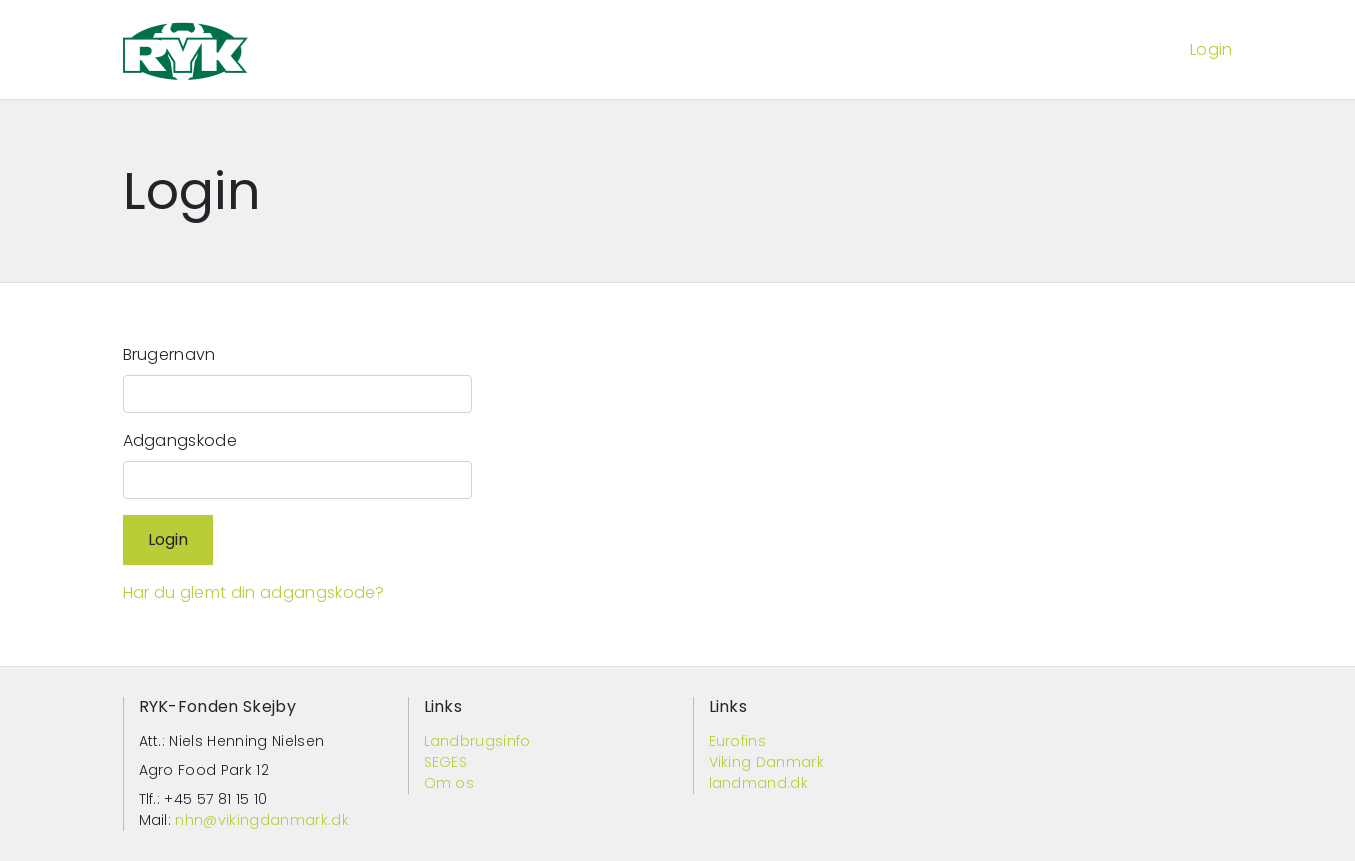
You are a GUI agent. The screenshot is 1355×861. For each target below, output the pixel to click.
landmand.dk (759, 783)
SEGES (446, 762)
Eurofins (738, 741)
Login (1211, 49)
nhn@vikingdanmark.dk (261, 820)
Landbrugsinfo (477, 741)
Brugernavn (169, 354)
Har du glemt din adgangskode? (254, 592)
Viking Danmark (766, 762)
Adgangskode (180, 440)
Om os (449, 783)
